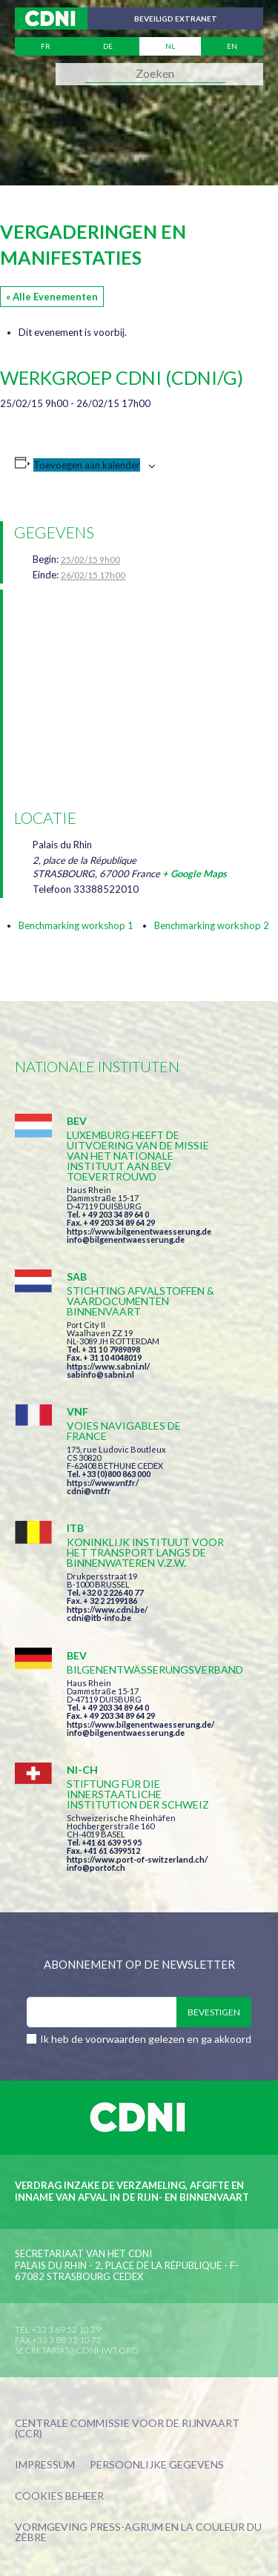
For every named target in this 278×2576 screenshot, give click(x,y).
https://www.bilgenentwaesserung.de (139, 1231)
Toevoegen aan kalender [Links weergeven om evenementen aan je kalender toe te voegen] (86, 465)
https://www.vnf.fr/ (103, 1482)
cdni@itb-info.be (99, 1617)
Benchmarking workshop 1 (76, 925)
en (232, 46)
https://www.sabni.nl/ (108, 1366)
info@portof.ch (96, 1867)
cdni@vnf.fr (89, 1491)
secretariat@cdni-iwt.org (77, 2350)
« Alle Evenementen (52, 297)
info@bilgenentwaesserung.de (126, 1239)
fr (45, 46)
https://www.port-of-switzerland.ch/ (137, 1859)
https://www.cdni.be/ (107, 1609)
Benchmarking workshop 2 (211, 925)
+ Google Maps (194, 873)
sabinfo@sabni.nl (100, 1374)
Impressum (45, 2465)
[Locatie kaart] (141, 696)
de (108, 46)
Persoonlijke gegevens (157, 2465)
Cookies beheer (59, 2496)
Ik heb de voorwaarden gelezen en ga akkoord (145, 2038)
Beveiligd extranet (175, 18)
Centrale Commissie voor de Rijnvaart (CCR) (127, 2429)
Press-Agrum (126, 2526)
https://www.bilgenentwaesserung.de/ (140, 1724)
